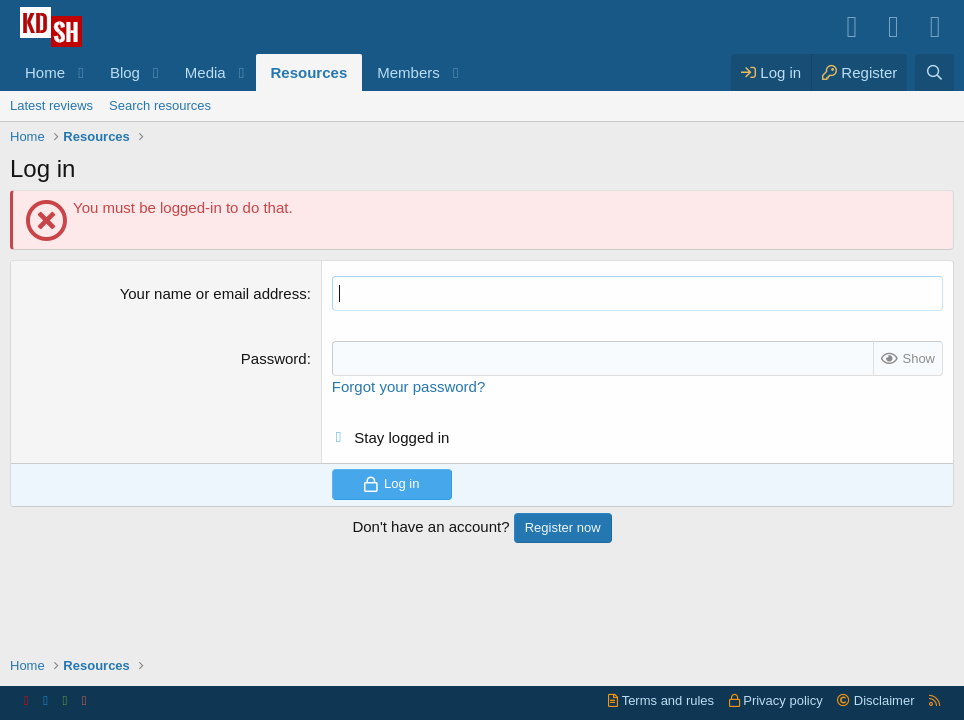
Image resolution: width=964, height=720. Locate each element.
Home (45, 72)
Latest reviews (51, 105)
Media (205, 72)
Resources (309, 72)
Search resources (160, 105)
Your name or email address (213, 293)
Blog (125, 72)
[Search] (934, 72)
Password (274, 358)
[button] (81, 72)
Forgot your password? (408, 386)
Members (408, 72)
